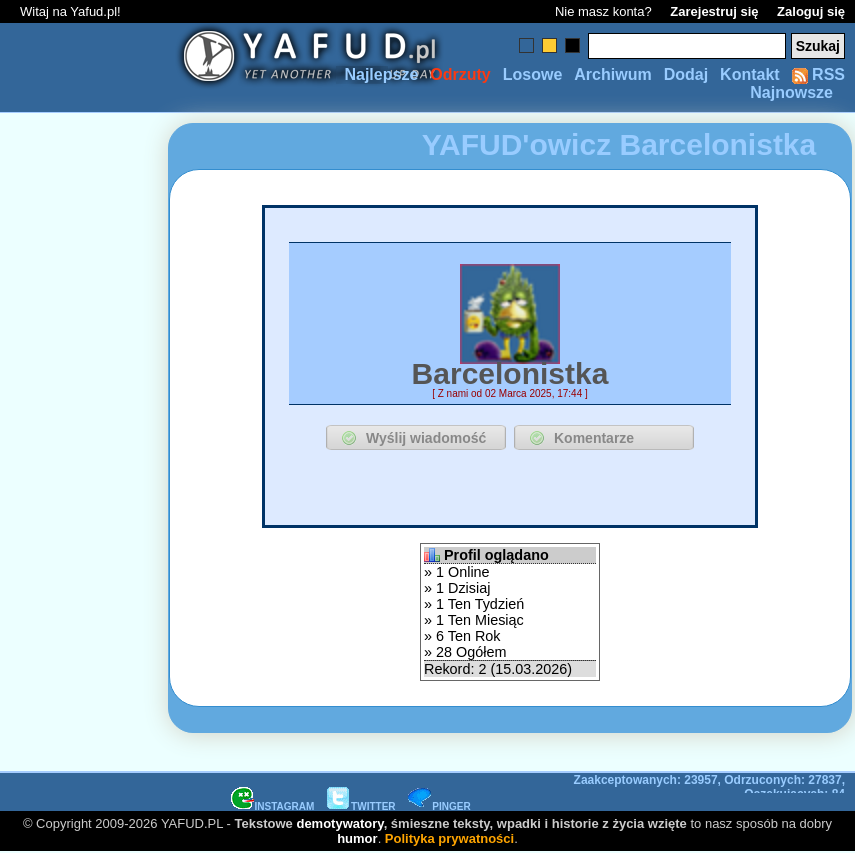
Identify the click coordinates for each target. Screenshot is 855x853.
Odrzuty (460, 74)
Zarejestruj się (714, 11)
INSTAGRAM (273, 806)
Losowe (533, 74)
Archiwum (612, 74)
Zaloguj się (811, 11)
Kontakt (750, 74)
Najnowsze (791, 92)
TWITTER (361, 806)
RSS (818, 74)
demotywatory (339, 823)
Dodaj (686, 74)
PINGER (439, 806)
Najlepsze (381, 74)
